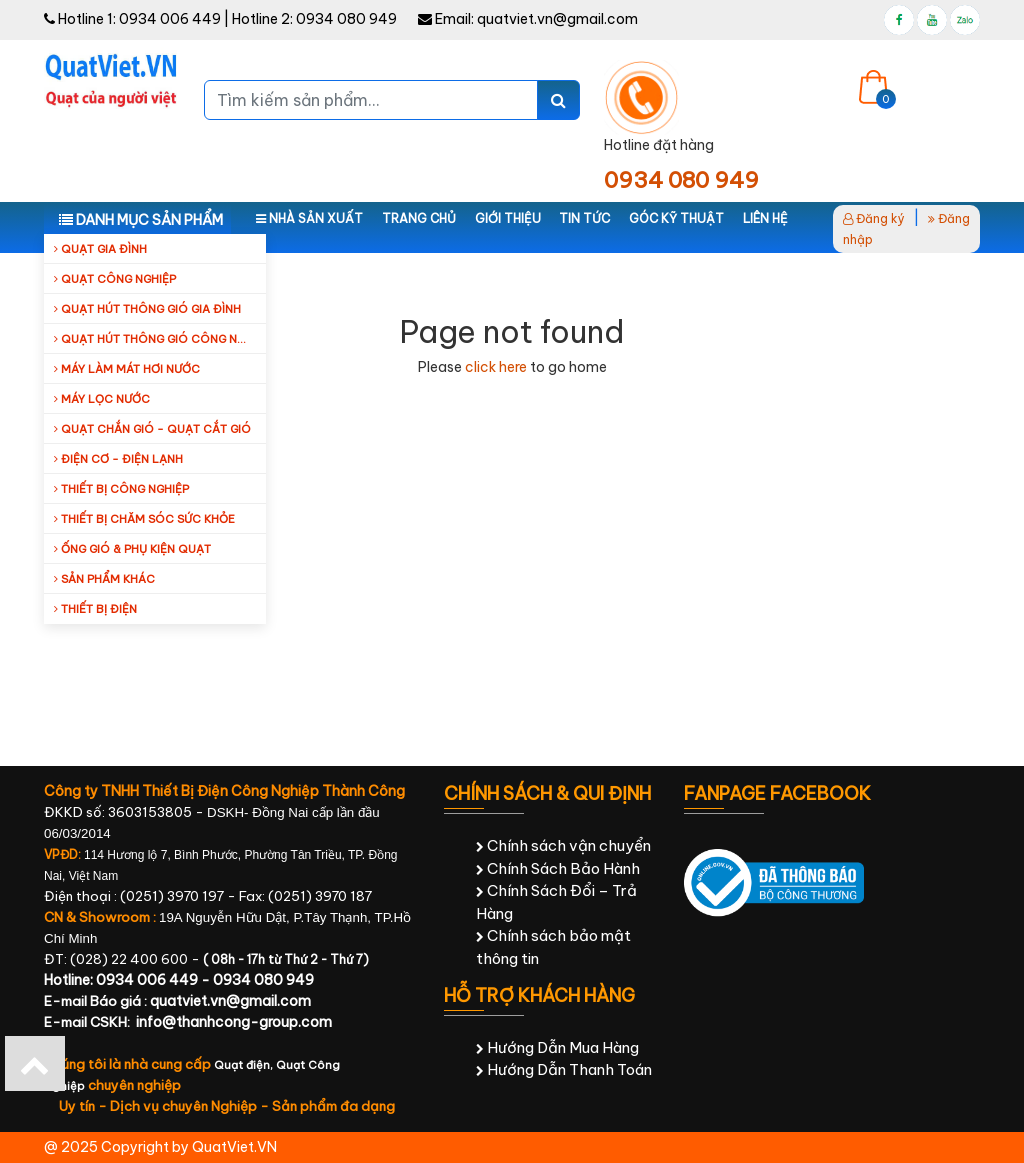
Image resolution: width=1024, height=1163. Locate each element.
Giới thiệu (508, 218)
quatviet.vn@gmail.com (557, 19)
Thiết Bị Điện (95, 609)
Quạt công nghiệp (115, 279)
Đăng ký (874, 218)
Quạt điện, (245, 1065)
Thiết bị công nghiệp (121, 489)
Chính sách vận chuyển (563, 845)
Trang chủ (419, 218)
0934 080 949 (346, 19)
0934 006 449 (170, 19)
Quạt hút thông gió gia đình (147, 309)
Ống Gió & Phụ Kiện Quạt (132, 549)
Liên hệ (765, 218)
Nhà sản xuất (309, 218)
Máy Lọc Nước (102, 399)
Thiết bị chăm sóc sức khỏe (144, 519)
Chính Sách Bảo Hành (558, 868)
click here (496, 367)
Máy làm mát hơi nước (127, 369)
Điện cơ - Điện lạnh (118, 459)
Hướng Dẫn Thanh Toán (564, 1069)
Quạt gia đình (100, 249)
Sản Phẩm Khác (104, 579)
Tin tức (584, 218)
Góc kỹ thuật (676, 218)
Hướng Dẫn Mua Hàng (557, 1047)
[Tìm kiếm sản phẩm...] (371, 100)
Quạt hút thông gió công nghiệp (160, 339)
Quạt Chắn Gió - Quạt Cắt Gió (152, 429)
